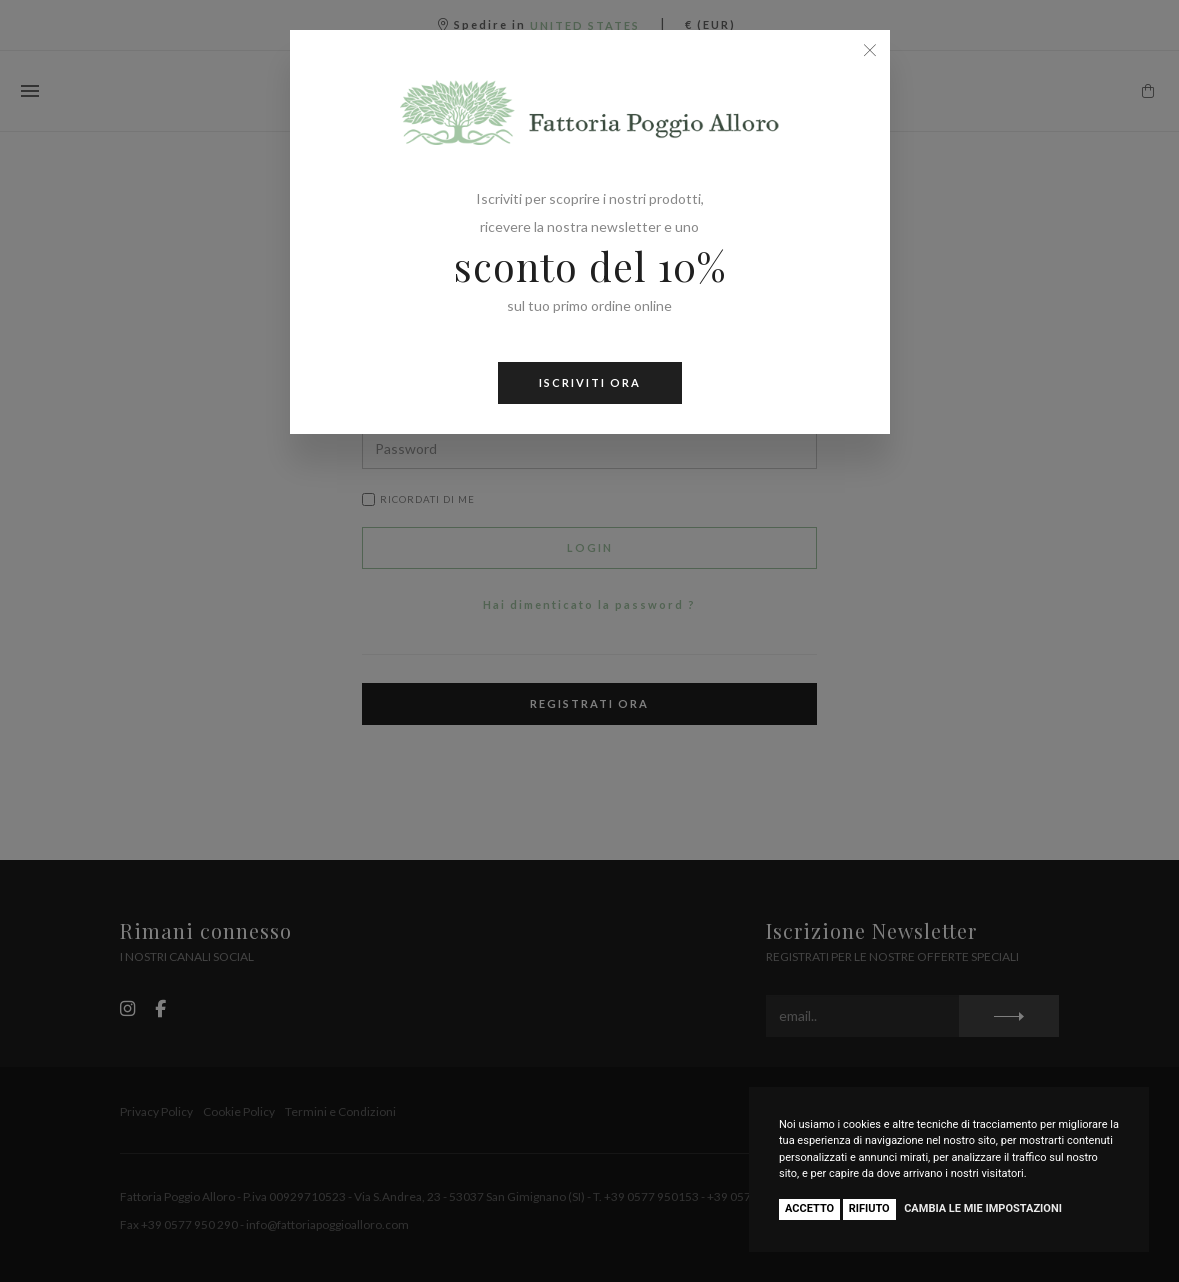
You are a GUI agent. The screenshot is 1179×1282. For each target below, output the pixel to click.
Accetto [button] (809, 1208)
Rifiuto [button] (869, 1208)
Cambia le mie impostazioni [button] (983, 1208)
